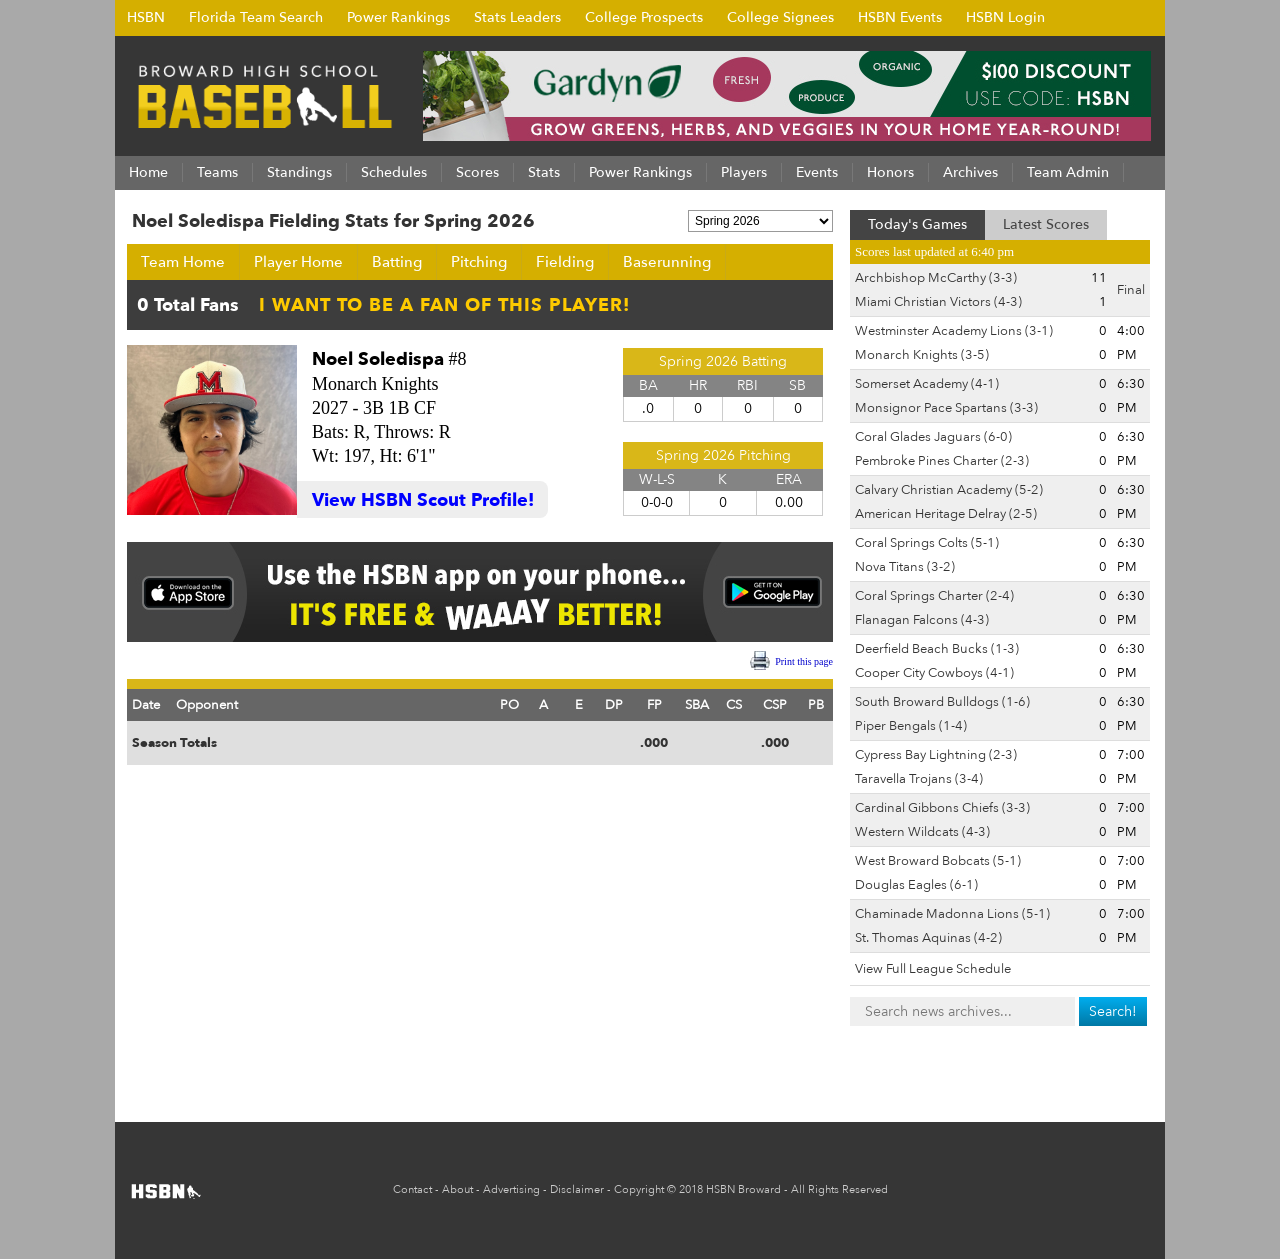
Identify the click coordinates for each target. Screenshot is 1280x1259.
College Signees (780, 17)
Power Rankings (398, 17)
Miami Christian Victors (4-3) (938, 302)
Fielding (565, 262)
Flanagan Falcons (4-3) (922, 620)
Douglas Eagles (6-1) (916, 885)
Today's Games (917, 224)
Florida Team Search (256, 17)
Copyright (639, 1189)
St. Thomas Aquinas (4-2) (928, 938)
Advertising (511, 1189)
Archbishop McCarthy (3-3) (936, 278)
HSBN (146, 17)
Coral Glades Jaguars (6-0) (933, 437)
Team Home (183, 262)
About (457, 1189)
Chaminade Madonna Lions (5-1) (952, 914)
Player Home (298, 262)
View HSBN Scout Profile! (423, 500)
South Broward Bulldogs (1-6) (942, 702)
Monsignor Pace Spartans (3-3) (946, 408)
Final (1131, 290)
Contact (412, 1189)
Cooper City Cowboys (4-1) (934, 673)
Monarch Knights (375, 384)
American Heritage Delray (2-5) (946, 514)
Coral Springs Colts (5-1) (927, 543)
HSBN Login (1005, 17)
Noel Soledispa (378, 359)
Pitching (479, 262)
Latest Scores (1046, 224)
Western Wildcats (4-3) (922, 832)
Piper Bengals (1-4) (911, 726)
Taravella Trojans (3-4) (919, 779)
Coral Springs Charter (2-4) (934, 596)
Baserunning (667, 262)
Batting (397, 262)
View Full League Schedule (933, 969)
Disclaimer (577, 1189)
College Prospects (644, 17)
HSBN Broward (743, 1189)
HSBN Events (900, 17)
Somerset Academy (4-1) (927, 384)
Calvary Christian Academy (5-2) (949, 490)
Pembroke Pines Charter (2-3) (942, 461)
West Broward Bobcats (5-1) (938, 861)
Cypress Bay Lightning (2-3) (936, 755)
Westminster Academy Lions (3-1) (954, 331)
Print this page (804, 661)
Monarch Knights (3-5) (922, 355)
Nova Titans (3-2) (905, 567)
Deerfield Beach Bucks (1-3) (937, 649)
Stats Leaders (517, 17)
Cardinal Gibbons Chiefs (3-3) (942, 808)
